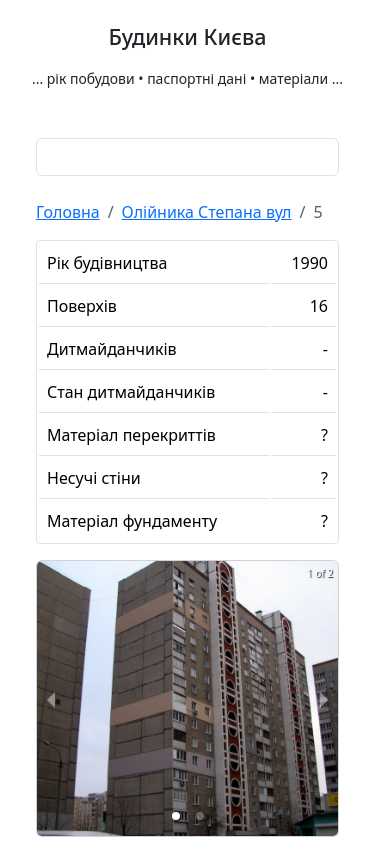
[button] (176, 816)
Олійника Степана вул (207, 212)
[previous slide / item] (51, 698)
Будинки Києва (187, 37)
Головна (68, 212)
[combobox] (187, 157)
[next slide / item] (324, 698)
